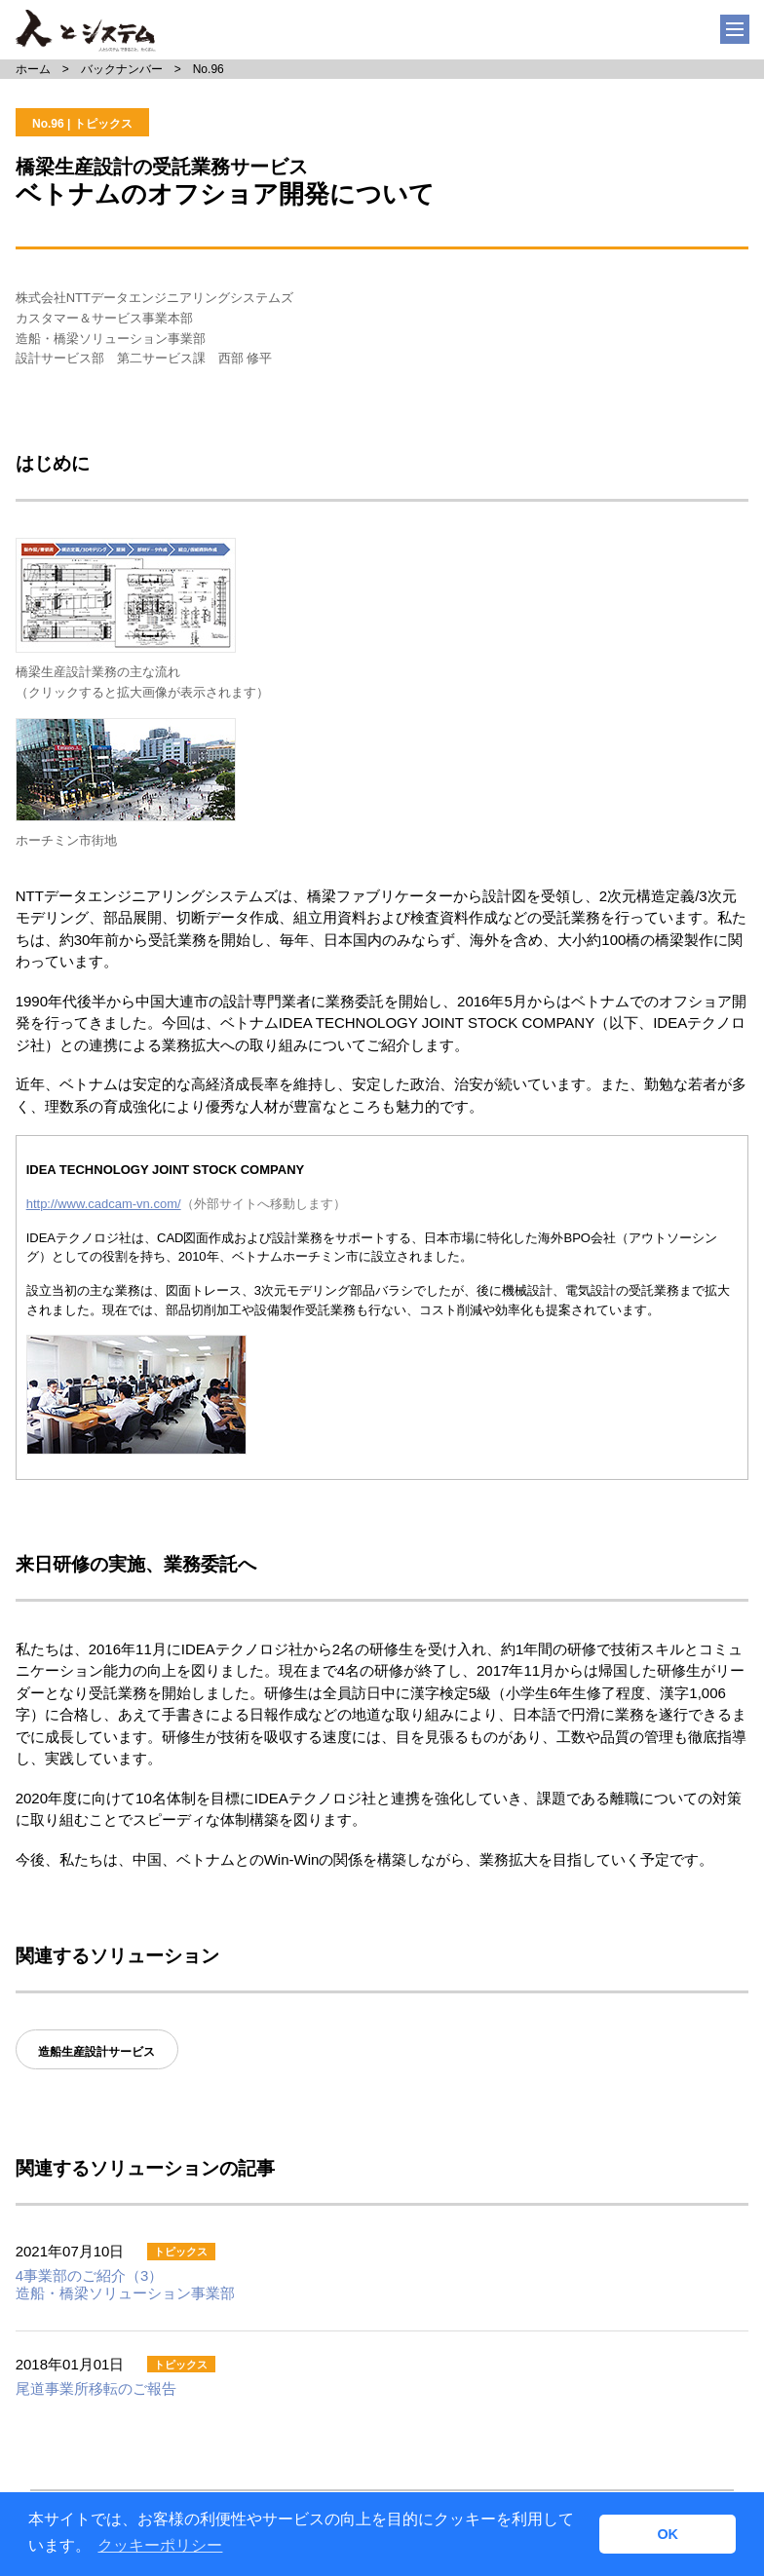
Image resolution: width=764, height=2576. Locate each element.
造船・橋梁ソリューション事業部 (125, 2283)
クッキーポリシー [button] (159, 2545)
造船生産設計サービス (96, 2052)
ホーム (33, 69)
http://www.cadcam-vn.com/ (103, 1203)
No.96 (208, 69)
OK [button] (667, 2534)
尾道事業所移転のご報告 (96, 2388)
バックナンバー (122, 69)
